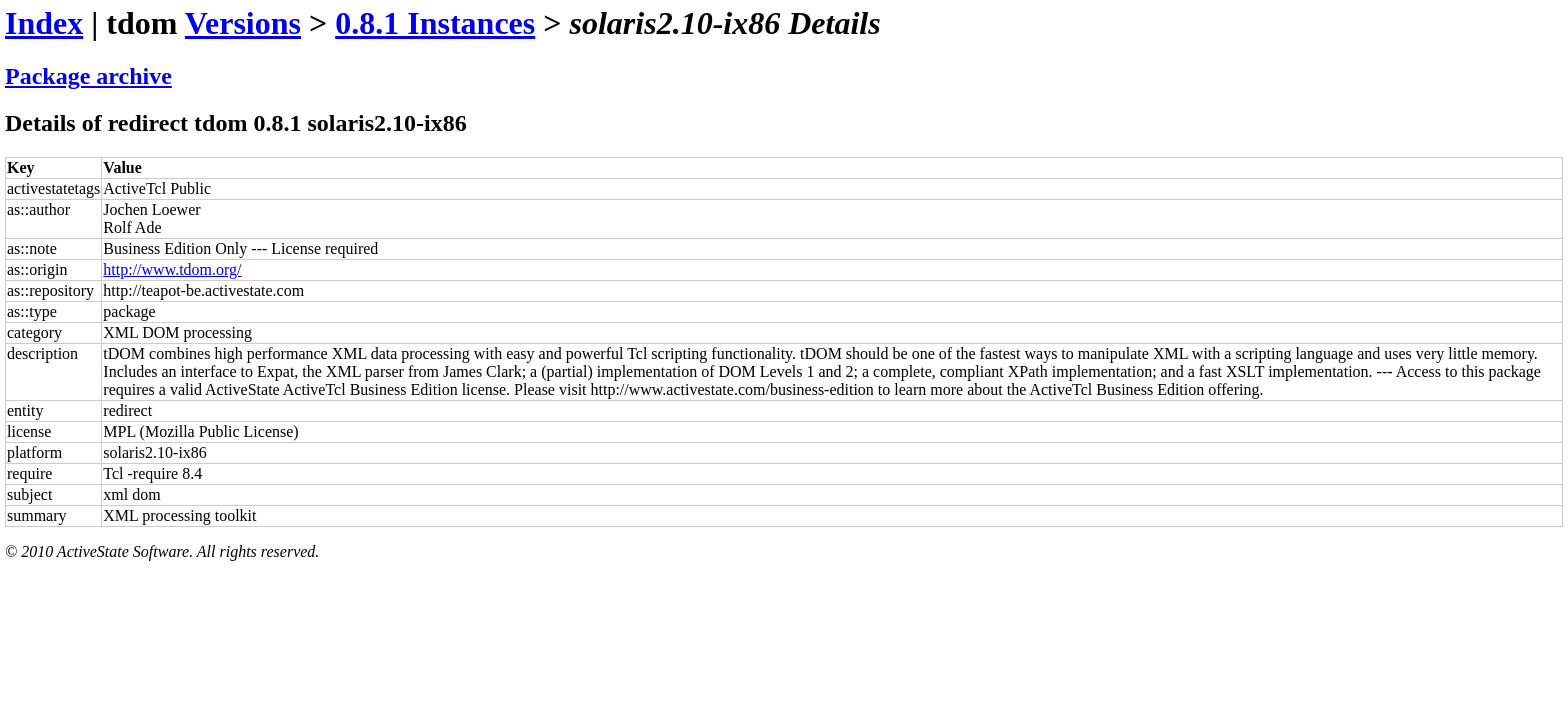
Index (44, 23)
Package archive (88, 76)
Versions (243, 23)
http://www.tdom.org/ (172, 269)
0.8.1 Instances (435, 23)
